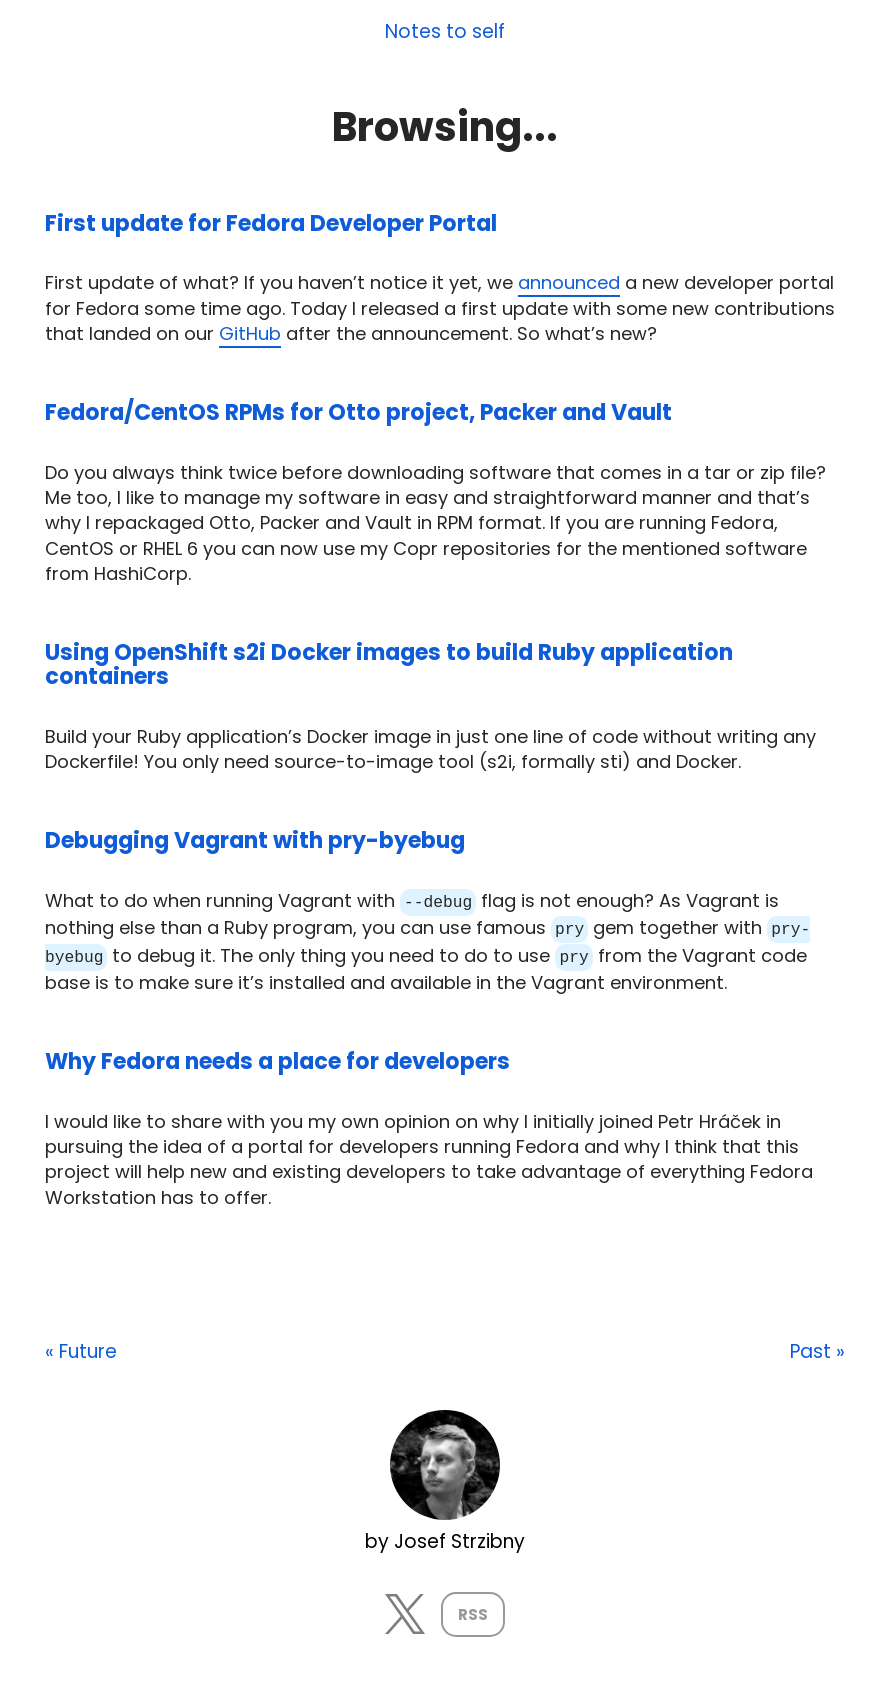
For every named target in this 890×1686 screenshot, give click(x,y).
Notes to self (445, 32)
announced (569, 282)
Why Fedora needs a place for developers (277, 1058)
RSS (473, 1611)
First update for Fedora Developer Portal (271, 223)
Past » (817, 1349)
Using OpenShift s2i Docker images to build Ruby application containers (389, 664)
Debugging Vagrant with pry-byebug (255, 840)
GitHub (250, 333)
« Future (81, 1349)
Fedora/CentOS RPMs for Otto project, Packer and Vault (358, 412)
